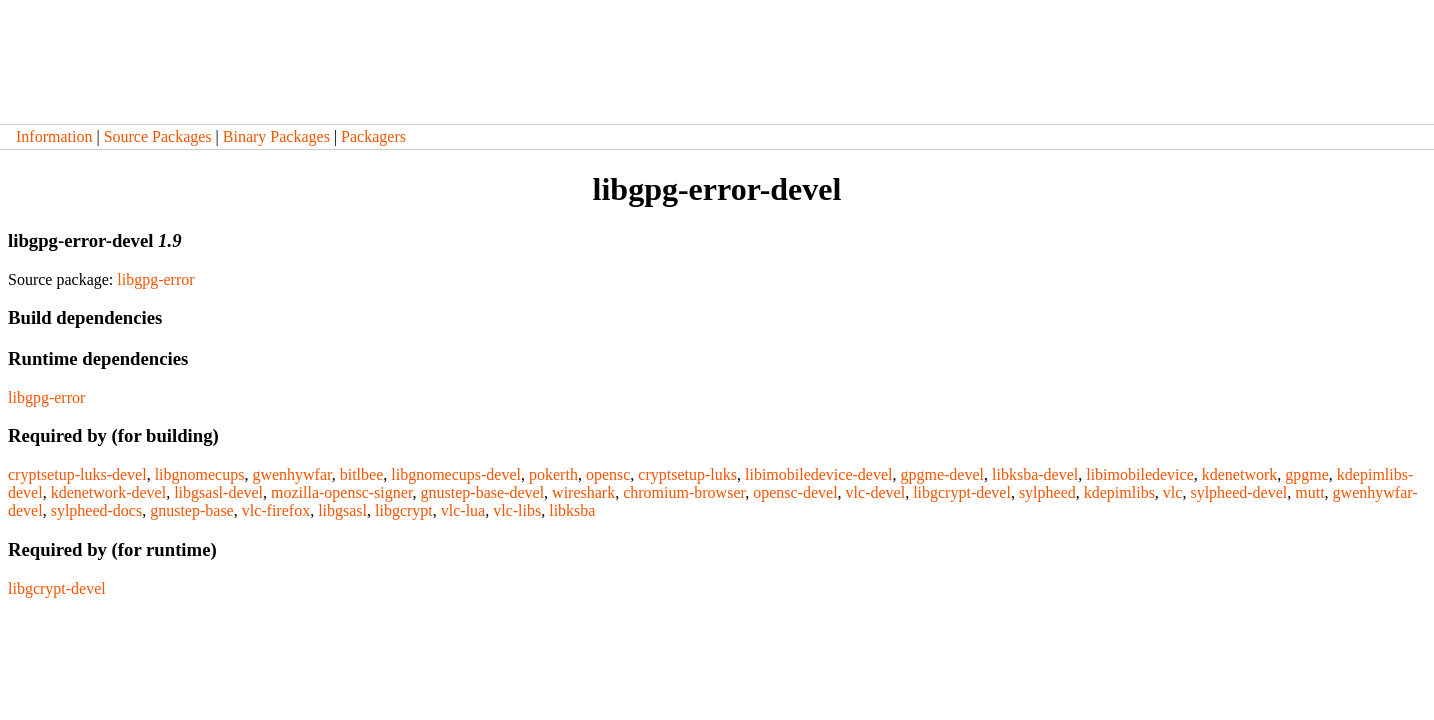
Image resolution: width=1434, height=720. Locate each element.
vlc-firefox (276, 510)
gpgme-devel (942, 474)
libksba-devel (1035, 474)
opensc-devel (795, 492)
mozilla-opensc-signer (342, 492)
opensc (608, 474)
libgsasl (342, 510)
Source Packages (158, 136)
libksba (572, 510)
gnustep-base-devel (483, 492)
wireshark (583, 492)
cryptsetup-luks (687, 474)
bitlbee (362, 474)
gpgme (1307, 474)
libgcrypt (404, 510)
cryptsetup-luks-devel (77, 474)
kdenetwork (1240, 474)
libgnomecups (200, 474)
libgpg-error (155, 279)
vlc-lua (463, 510)
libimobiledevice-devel (819, 474)
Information (54, 136)
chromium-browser (684, 492)
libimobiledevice (1140, 474)
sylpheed (1047, 492)
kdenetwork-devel (109, 492)
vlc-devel (876, 492)
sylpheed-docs (97, 510)
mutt (1309, 492)
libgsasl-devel (218, 492)
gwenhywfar (291, 474)
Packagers (373, 136)
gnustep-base (192, 510)
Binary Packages (276, 136)
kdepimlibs (1119, 492)
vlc (1173, 492)
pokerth (553, 474)
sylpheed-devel (1238, 492)
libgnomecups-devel (456, 474)
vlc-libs (517, 510)
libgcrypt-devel (962, 492)
